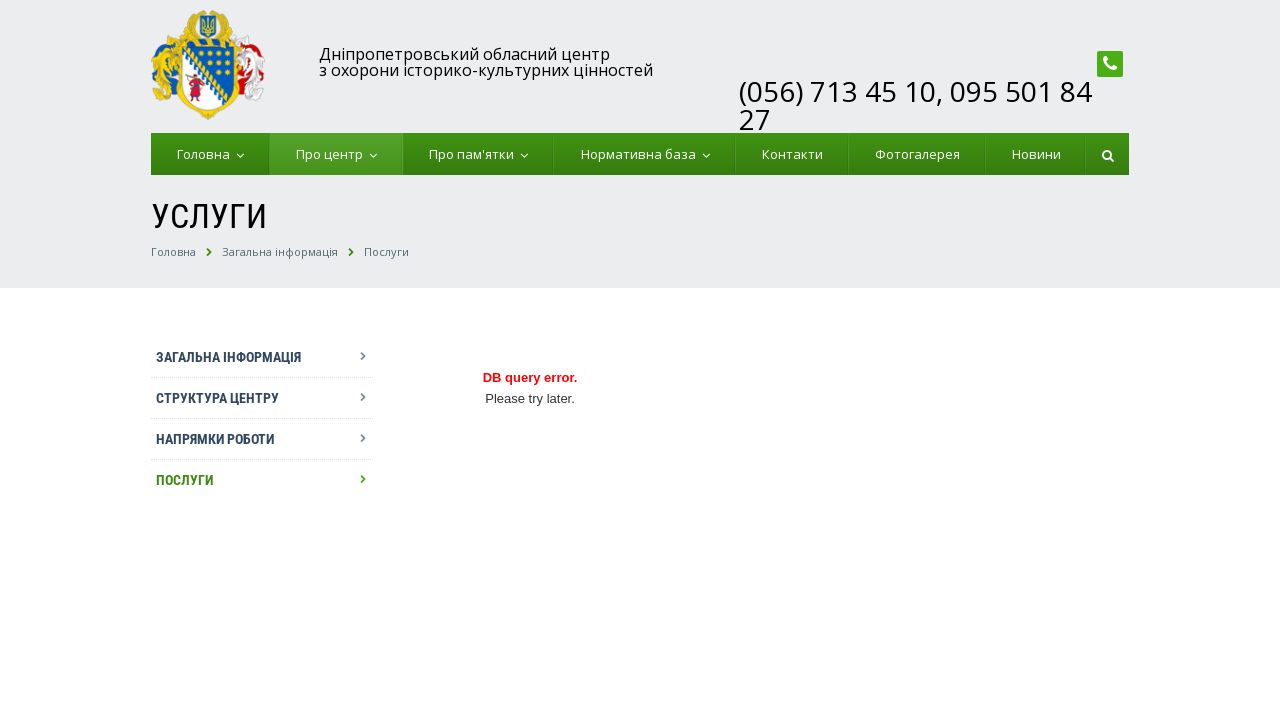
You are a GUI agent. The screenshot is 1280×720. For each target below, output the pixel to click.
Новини (1036, 154)
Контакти (792, 154)
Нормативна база (641, 154)
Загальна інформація (280, 251)
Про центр (332, 154)
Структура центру (217, 398)
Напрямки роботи (215, 439)
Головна (206, 154)
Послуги (386, 251)
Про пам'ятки (474, 154)
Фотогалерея (917, 154)
